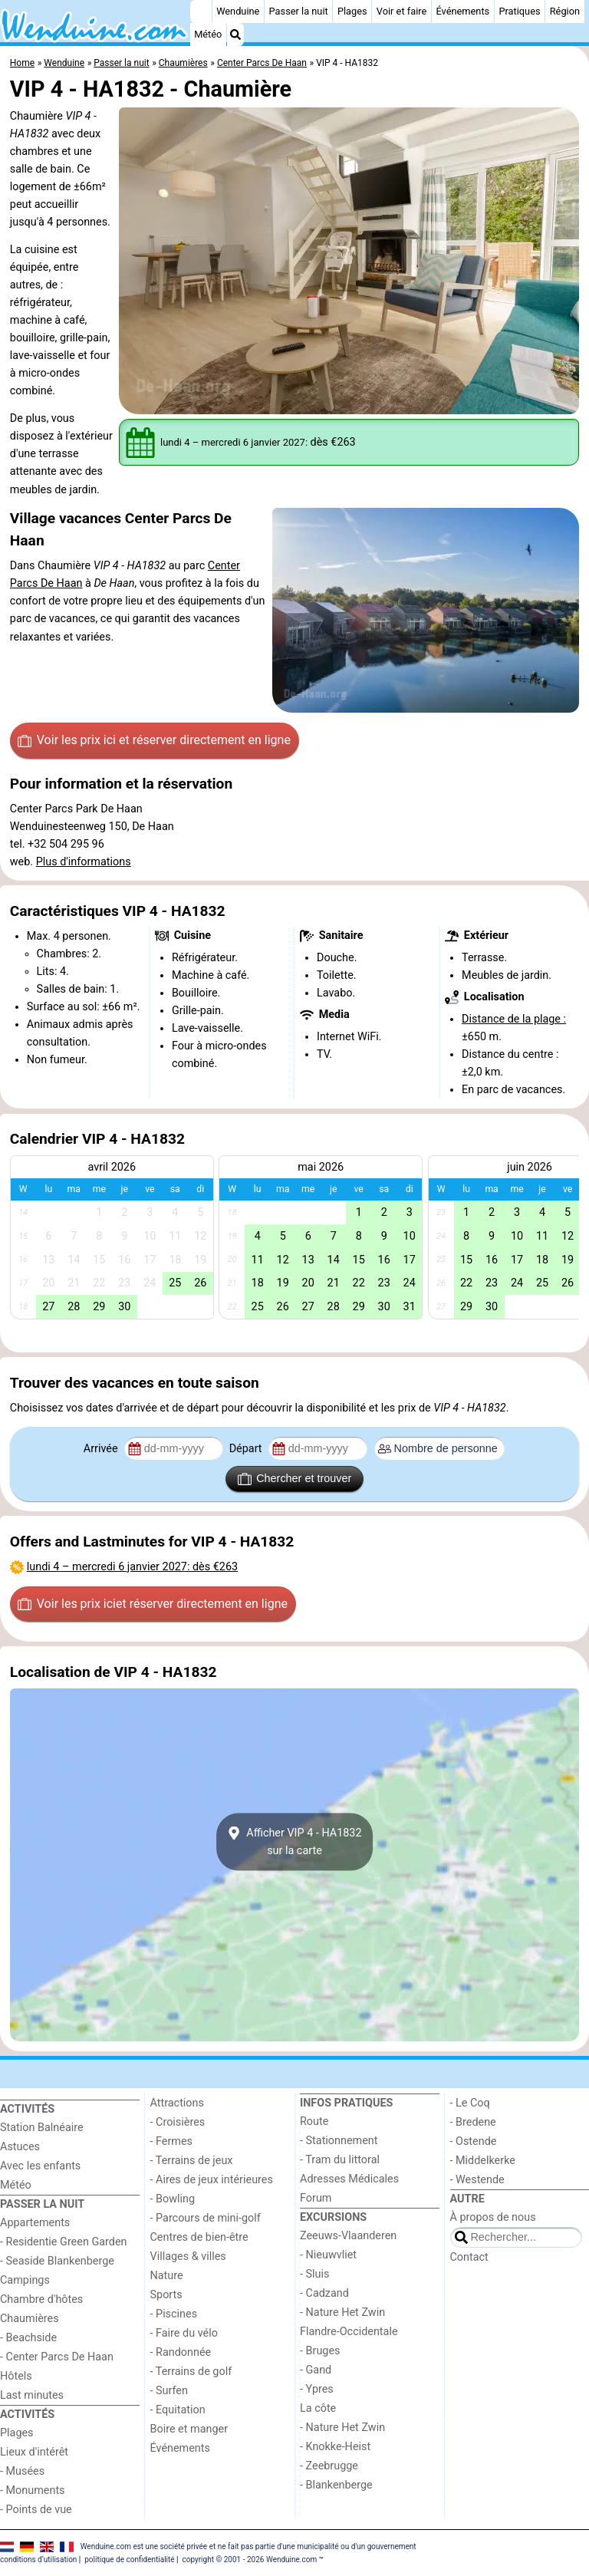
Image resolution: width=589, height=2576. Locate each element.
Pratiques (519, 11)
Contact (469, 2257)
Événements (462, 11)
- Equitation (178, 2409)
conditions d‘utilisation (38, 2559)
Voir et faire (401, 11)
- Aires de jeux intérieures (211, 2179)
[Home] (201, 11)
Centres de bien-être (199, 2237)
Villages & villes (188, 2256)
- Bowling (173, 2198)
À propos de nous (493, 2217)
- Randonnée (181, 2352)
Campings (25, 2280)
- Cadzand (324, 2293)
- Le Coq (470, 2103)
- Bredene (473, 2122)
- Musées (22, 2471)
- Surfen (169, 2390)
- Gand (315, 2370)
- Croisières (178, 2122)
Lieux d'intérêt (34, 2452)
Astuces (20, 2146)
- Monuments (32, 2490)
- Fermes (171, 2141)
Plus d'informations (83, 861)
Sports (166, 2294)
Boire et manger (189, 2429)
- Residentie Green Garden (63, 2241)
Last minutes (32, 2395)
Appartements (35, 2222)
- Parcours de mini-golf (205, 2218)
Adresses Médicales (349, 2179)
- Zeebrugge (329, 2465)
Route (314, 2121)
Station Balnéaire (42, 2127)
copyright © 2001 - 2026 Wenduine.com (249, 2559)
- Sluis (314, 2274)
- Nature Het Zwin (342, 2312)
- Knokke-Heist (335, 2446)
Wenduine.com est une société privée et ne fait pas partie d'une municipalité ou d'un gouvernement (248, 2545)
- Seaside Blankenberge (57, 2261)
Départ (247, 1448)
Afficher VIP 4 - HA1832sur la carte (294, 1842)
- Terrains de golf (191, 2371)
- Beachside (28, 2337)
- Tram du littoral (340, 2159)
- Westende (477, 2179)
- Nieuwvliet (328, 2254)
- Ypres (317, 2389)
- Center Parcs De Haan (57, 2357)
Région (565, 11)
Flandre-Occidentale (349, 2331)
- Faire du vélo (184, 2333)
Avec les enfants (40, 2165)
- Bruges (320, 2350)
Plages (352, 11)
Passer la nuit (298, 11)
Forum (315, 2198)
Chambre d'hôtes (41, 2299)
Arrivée (102, 1448)
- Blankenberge (336, 2485)
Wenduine (237, 11)
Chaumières (29, 2318)
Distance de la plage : (514, 1019)
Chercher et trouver (294, 1479)
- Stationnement (338, 2140)
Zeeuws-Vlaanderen (348, 2235)
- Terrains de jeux (191, 2160)
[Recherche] (235, 34)
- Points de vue (36, 2509)
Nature (166, 2275)
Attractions (177, 2103)
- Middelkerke (482, 2160)
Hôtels (16, 2376)
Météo (208, 34)
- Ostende (473, 2141)
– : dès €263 (132, 1566)
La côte (318, 2408)
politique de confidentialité (129, 2559)
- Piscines (174, 2314)
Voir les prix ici (154, 740)
